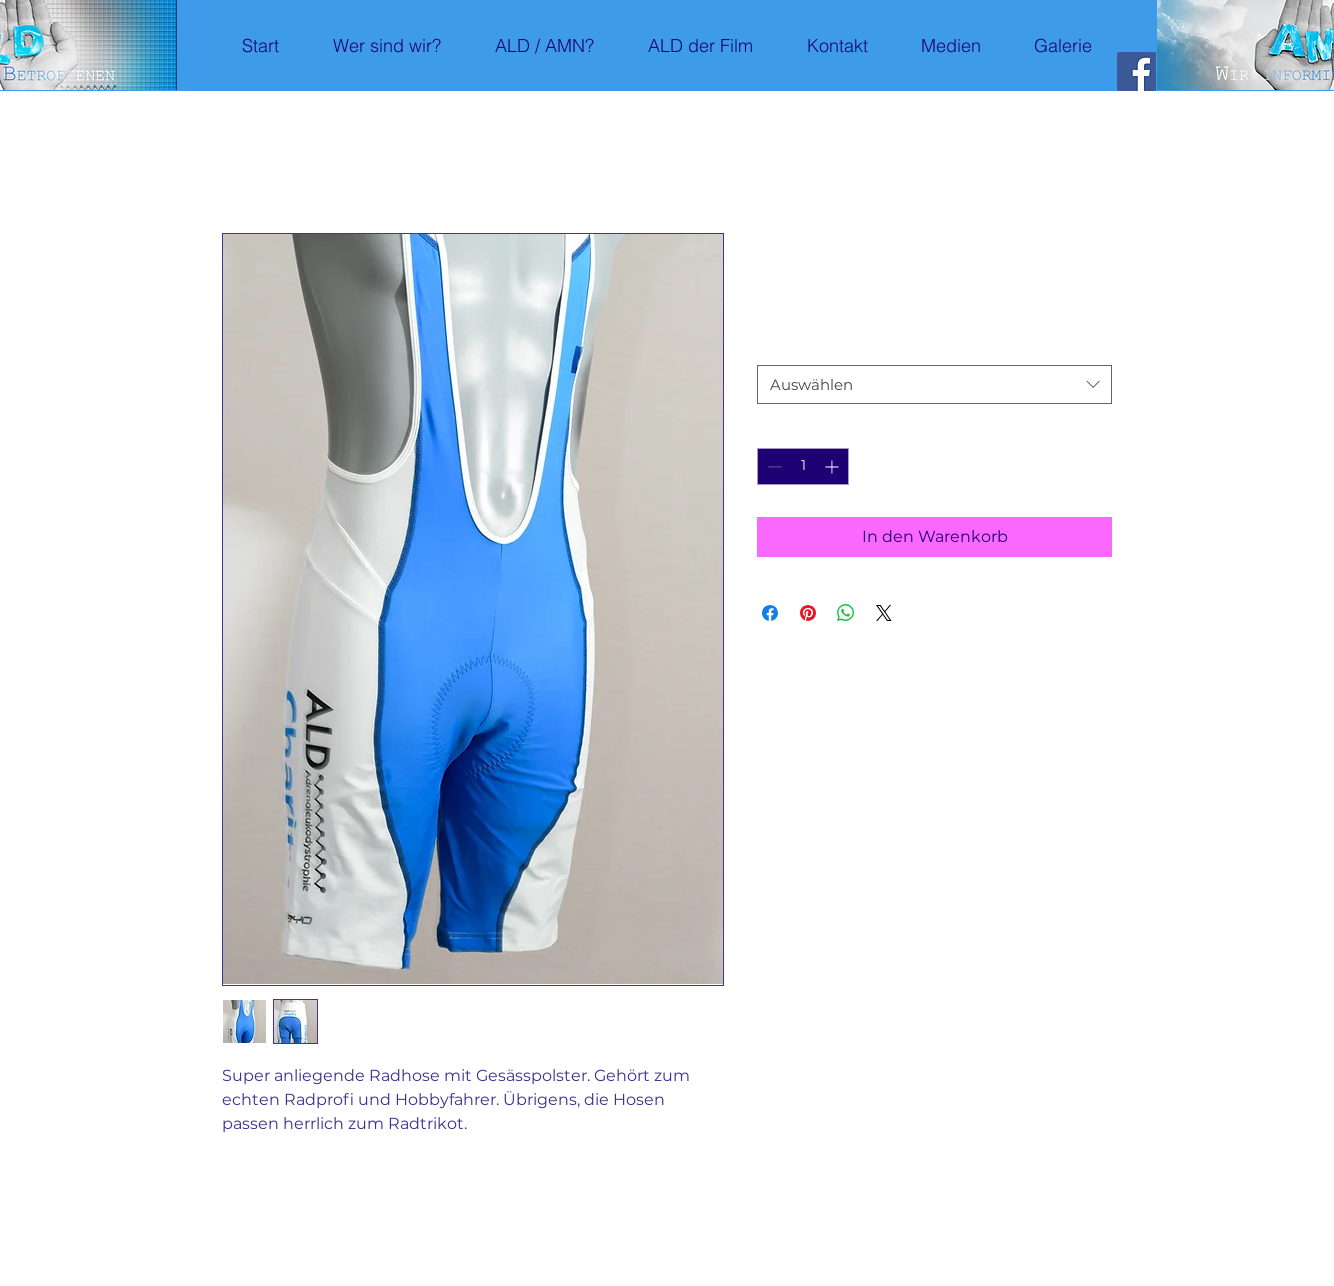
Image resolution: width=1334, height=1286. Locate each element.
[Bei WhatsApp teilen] (846, 613)
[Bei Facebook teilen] (770, 613)
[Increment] (833, 466)
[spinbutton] (803, 466)
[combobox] (934, 384)
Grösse (785, 347)
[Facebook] (1136, 71)
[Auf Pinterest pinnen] (808, 613)
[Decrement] (772, 466)
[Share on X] (884, 613)
